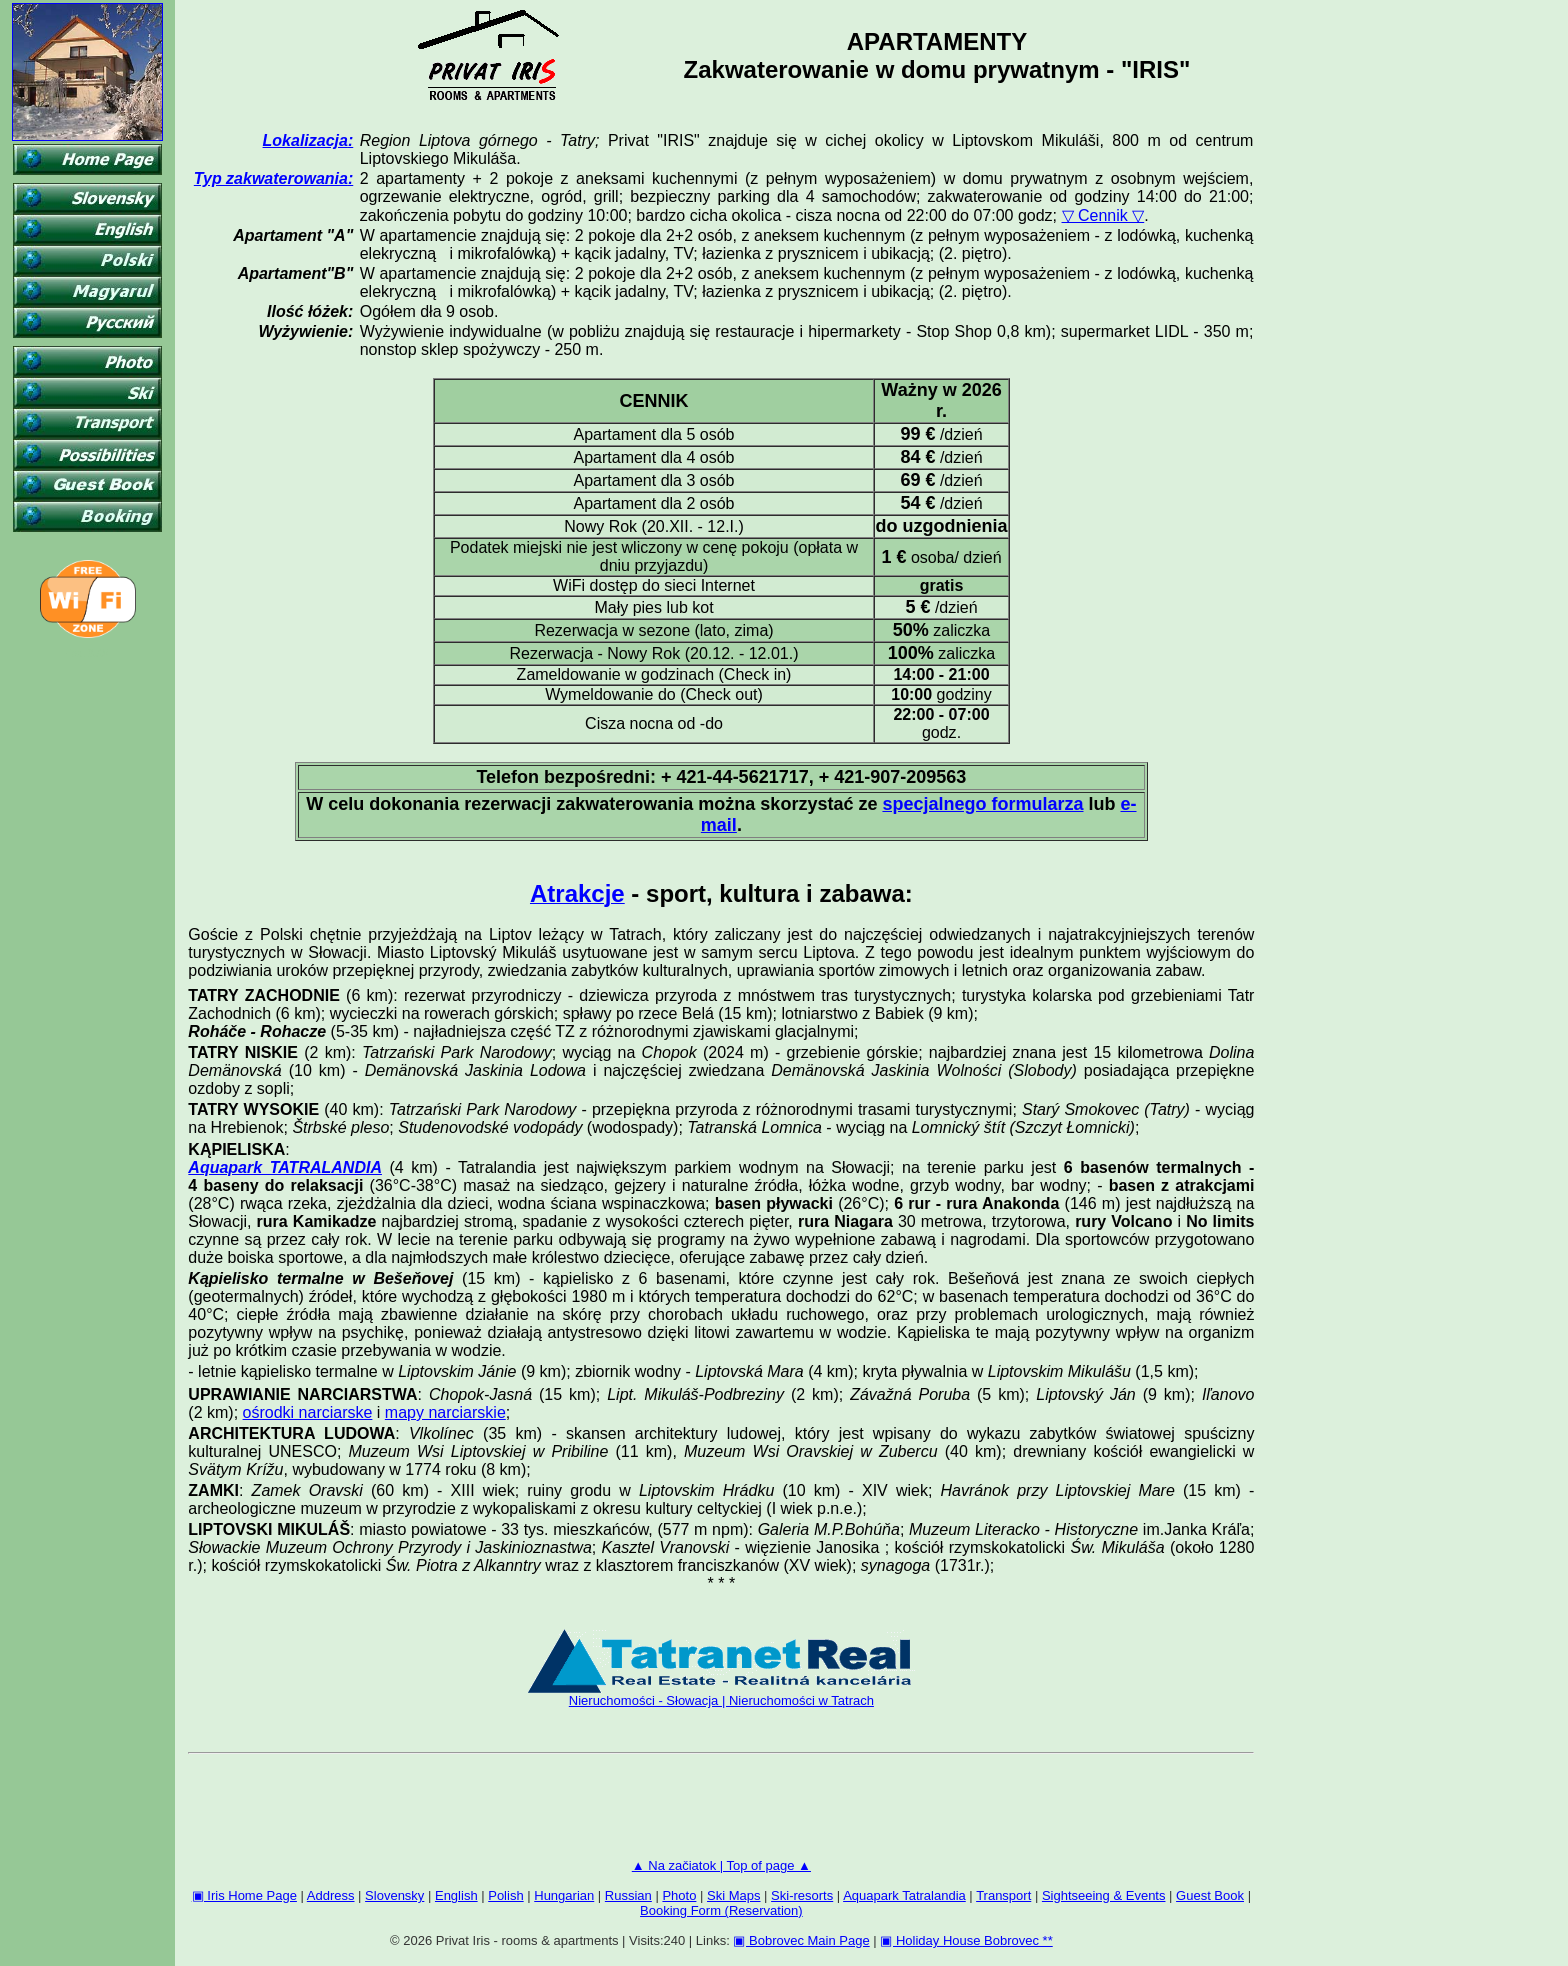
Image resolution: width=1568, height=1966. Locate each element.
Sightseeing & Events (1104, 1895)
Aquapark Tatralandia (904, 1895)
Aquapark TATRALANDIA (285, 1167)
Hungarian (564, 1895)
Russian (628, 1895)
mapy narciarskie (445, 1412)
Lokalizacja (305, 140)
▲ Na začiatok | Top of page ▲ (721, 1865)
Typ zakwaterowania (271, 178)
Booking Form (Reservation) (721, 1910)
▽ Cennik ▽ (1103, 215)
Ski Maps (733, 1895)
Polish (505, 1895)
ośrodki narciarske (308, 1412)
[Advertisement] (721, 1810)
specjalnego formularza (982, 804)
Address (331, 1895)
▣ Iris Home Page (244, 1895)
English (456, 1895)
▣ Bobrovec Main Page (801, 1940)
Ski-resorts (802, 1895)
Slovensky (394, 1895)
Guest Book (1210, 1895)
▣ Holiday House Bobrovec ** (966, 1940)
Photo (679, 1895)
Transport (1003, 1895)
